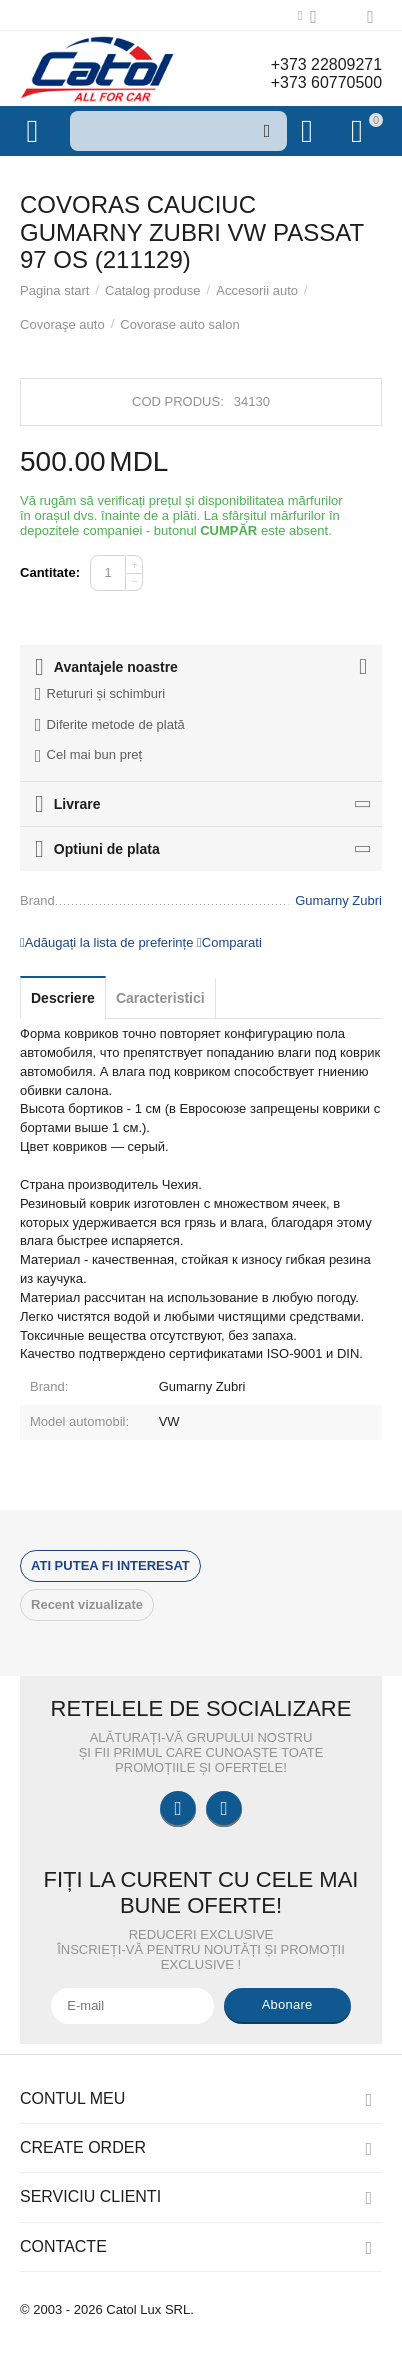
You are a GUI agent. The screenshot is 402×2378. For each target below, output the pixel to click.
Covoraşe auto (62, 324)
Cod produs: (178, 401)
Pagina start (54, 290)
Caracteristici (160, 998)
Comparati (229, 942)
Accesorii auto (257, 290)
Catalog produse (153, 290)
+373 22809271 (326, 64)
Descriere (63, 998)
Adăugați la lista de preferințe (106, 942)
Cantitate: (50, 572)
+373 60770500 (326, 82)
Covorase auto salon (179, 324)
